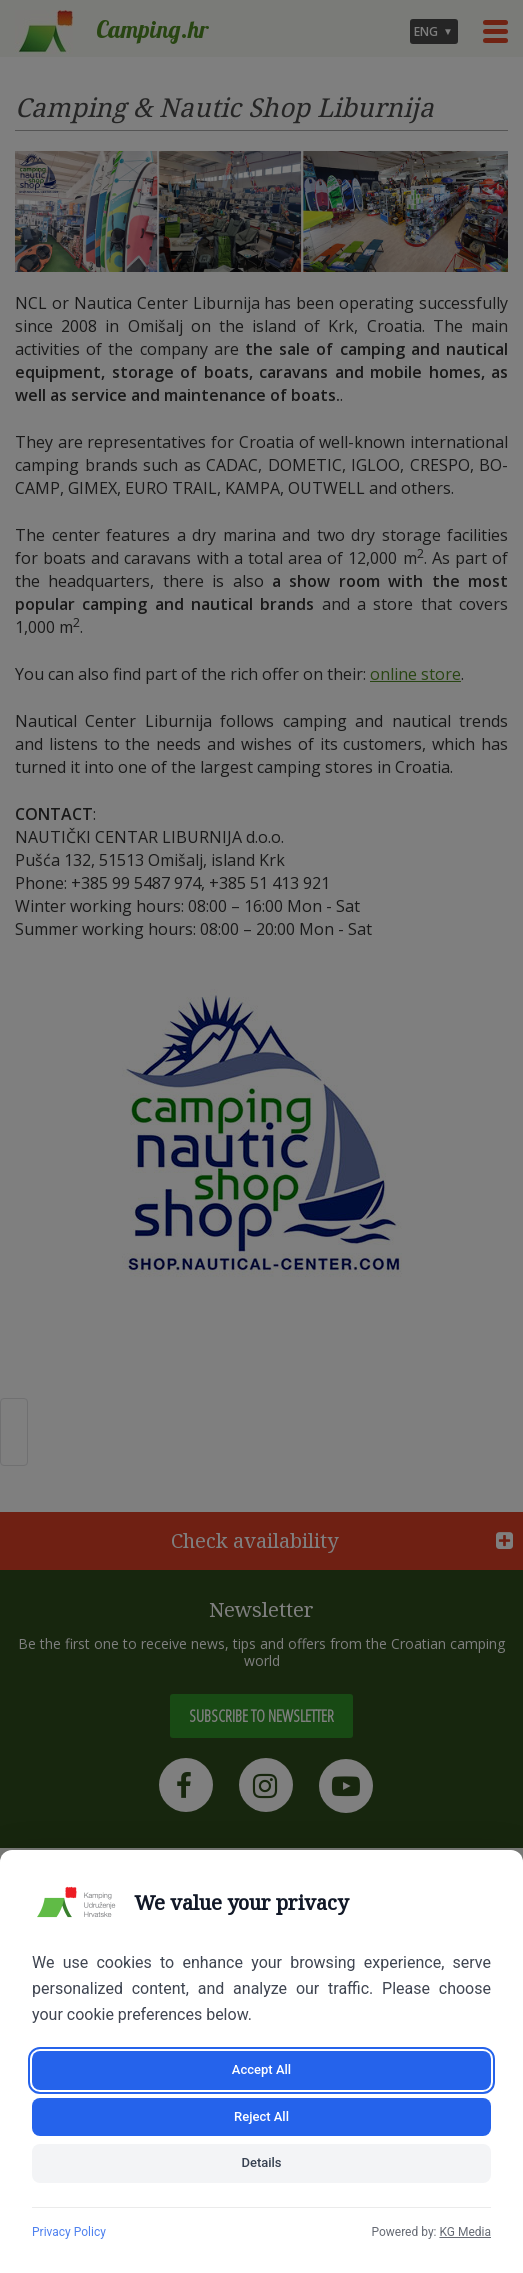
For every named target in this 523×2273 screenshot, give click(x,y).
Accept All (261, 2069)
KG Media (465, 2232)
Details (261, 2162)
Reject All (261, 2116)
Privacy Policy (69, 2232)
